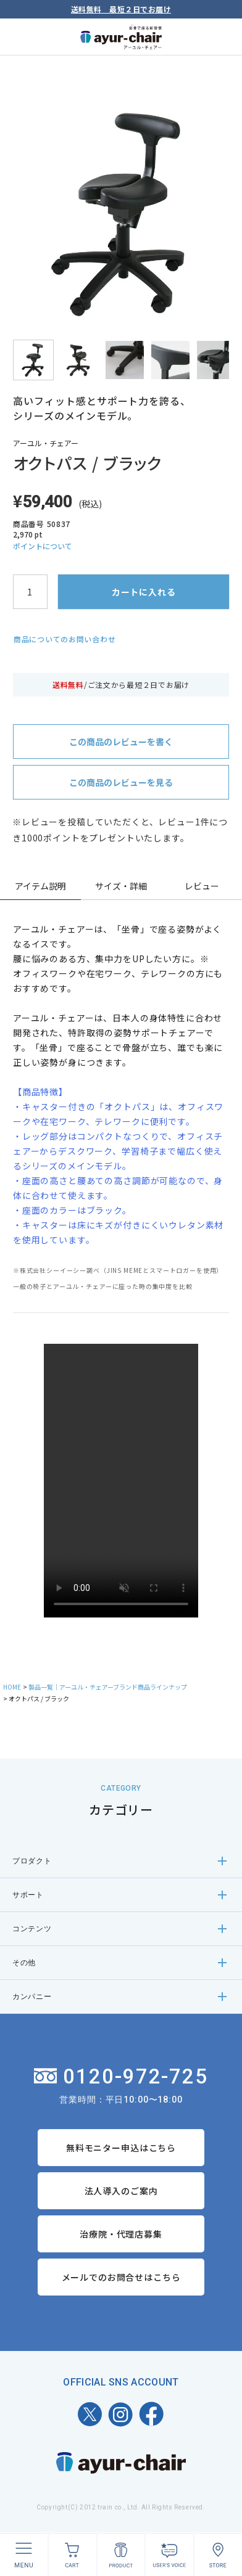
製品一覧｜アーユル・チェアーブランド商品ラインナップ (107, 1686)
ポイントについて (42, 546)
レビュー (202, 885)
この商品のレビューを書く (121, 741)
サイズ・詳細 (121, 885)
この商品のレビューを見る (121, 782)
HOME (12, 1686)
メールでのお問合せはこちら (121, 2277)
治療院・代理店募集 (121, 2234)
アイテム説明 (40, 885)
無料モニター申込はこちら (121, 2147)
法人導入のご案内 (121, 2191)
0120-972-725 (121, 2076)
